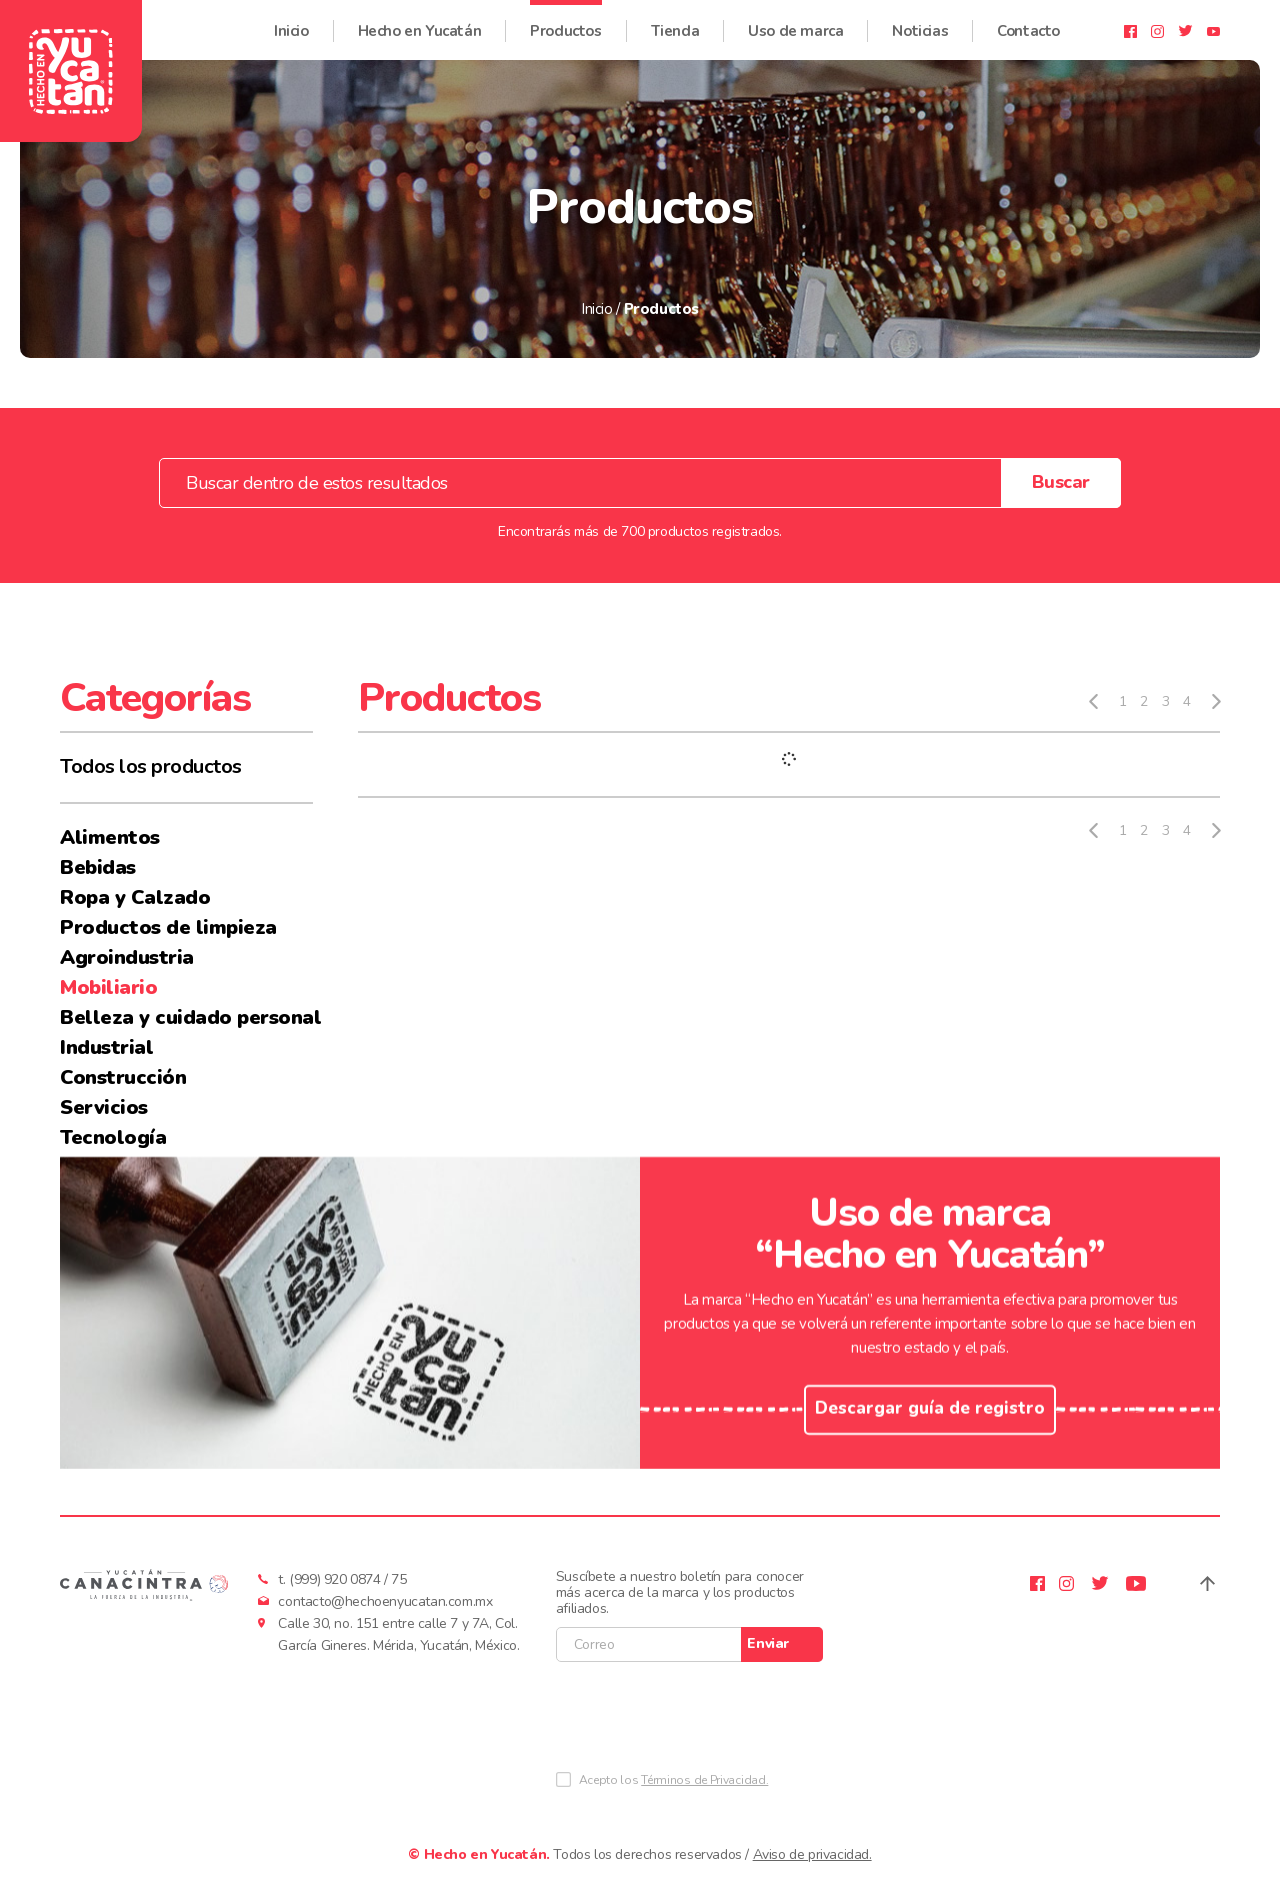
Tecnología (113, 1137)
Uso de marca (795, 20)
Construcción (123, 1077)
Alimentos (110, 837)
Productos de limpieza (168, 927)
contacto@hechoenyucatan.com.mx (385, 1601)
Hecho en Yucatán (420, 20)
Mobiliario (108, 987)
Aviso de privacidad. (812, 1854)
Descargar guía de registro (930, 1446)
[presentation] (708, 1721)
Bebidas (98, 867)
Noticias (920, 20)
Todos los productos (151, 766)
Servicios (104, 1107)
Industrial (106, 1047)
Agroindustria (127, 957)
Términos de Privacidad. (704, 1780)
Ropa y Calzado (135, 897)
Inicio (291, 20)
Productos (565, 20)
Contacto (1028, 20)
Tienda (675, 20)
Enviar (768, 1643)
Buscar (1061, 482)
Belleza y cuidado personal (186, 1017)
